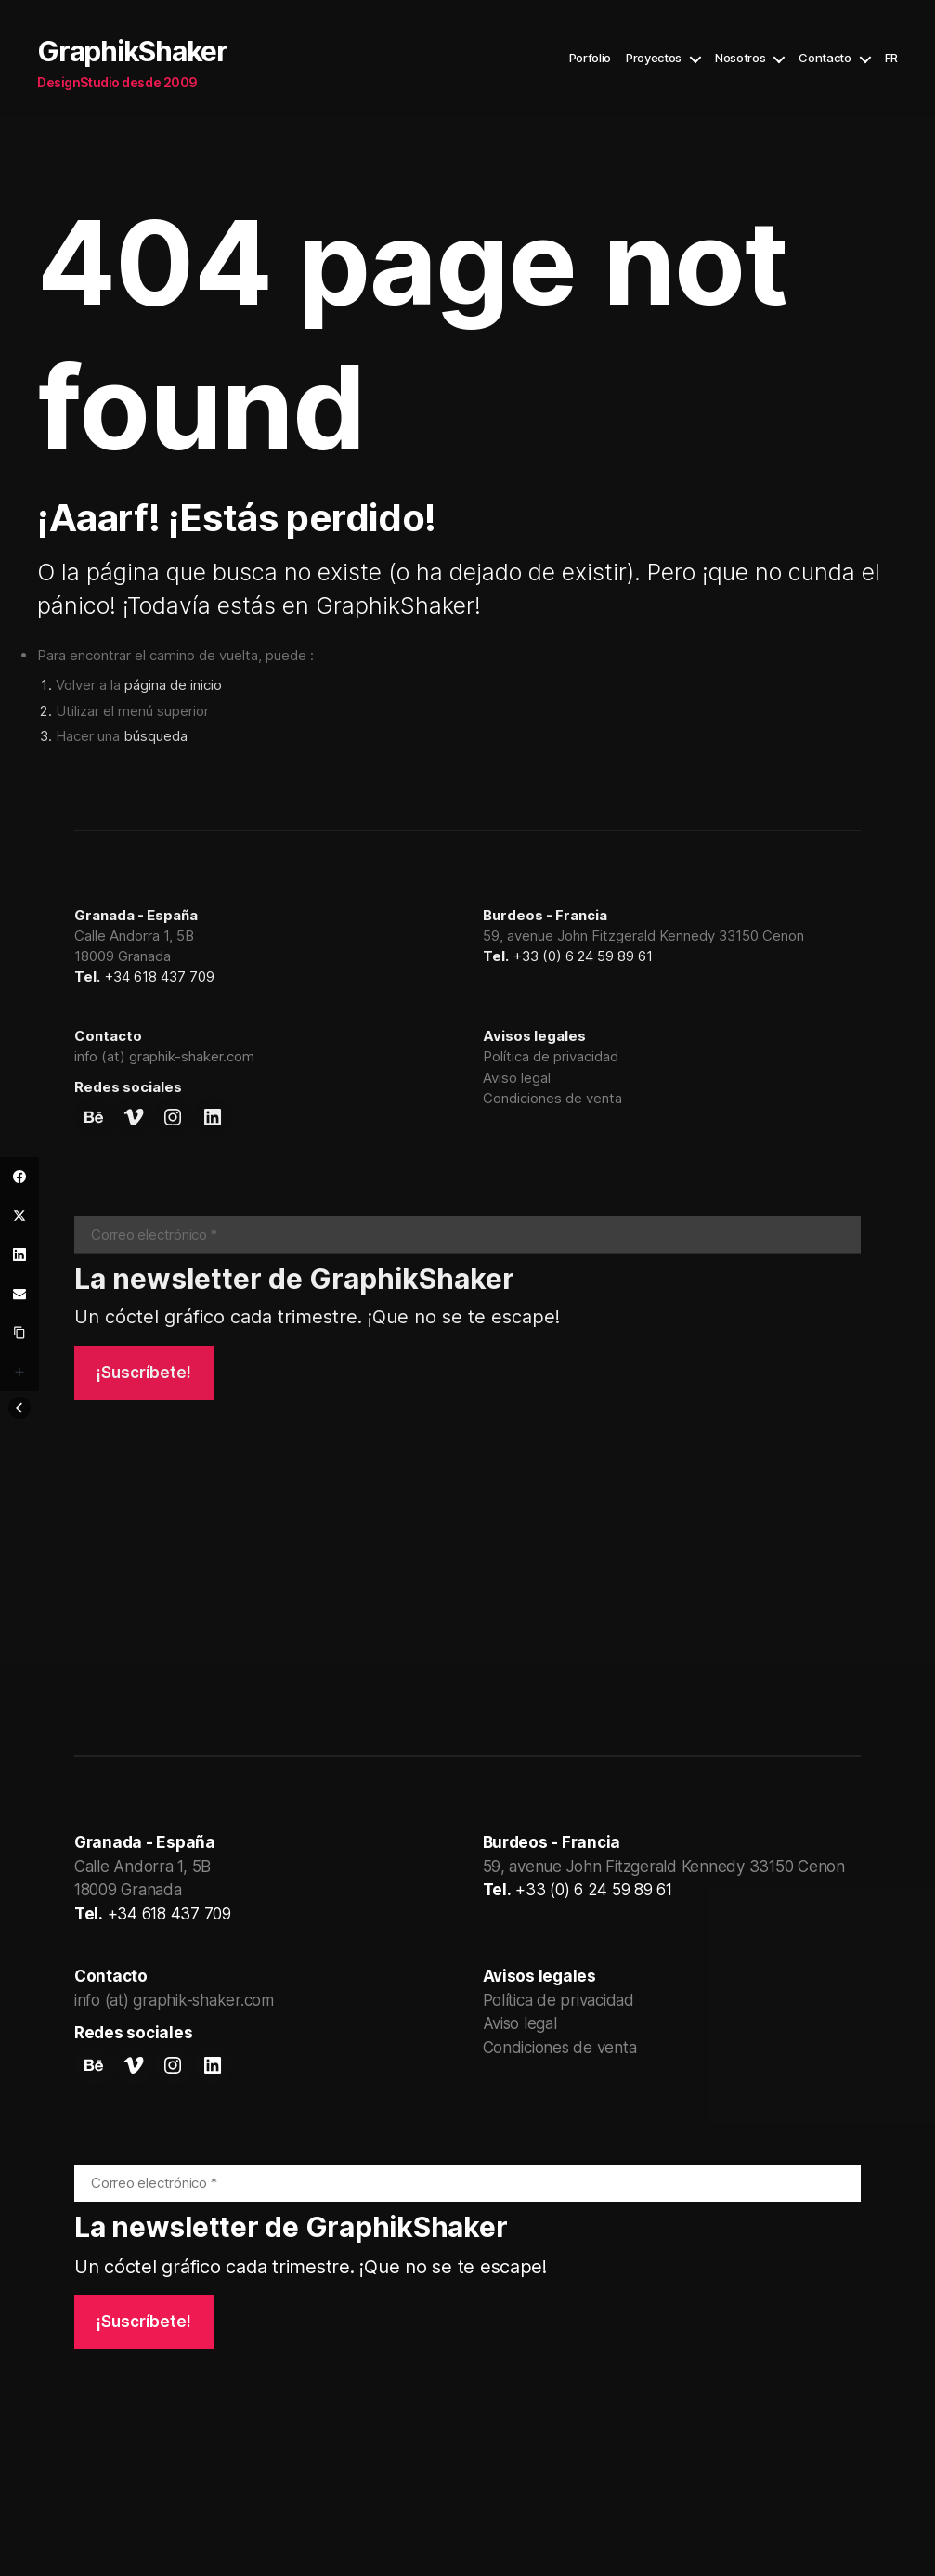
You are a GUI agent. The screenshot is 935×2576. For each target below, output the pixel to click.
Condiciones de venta (552, 1098)
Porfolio (590, 58)
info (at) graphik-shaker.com (164, 1056)
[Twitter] (19, 1215)
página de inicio (173, 685)
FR (891, 58)
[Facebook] (19, 1176)
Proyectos (654, 58)
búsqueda (155, 736)
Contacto (825, 58)
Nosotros (740, 58)
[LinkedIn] (19, 1254)
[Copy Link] (19, 1332)
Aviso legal (517, 1077)
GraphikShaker (132, 51)
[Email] (19, 1293)
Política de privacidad (550, 1056)
